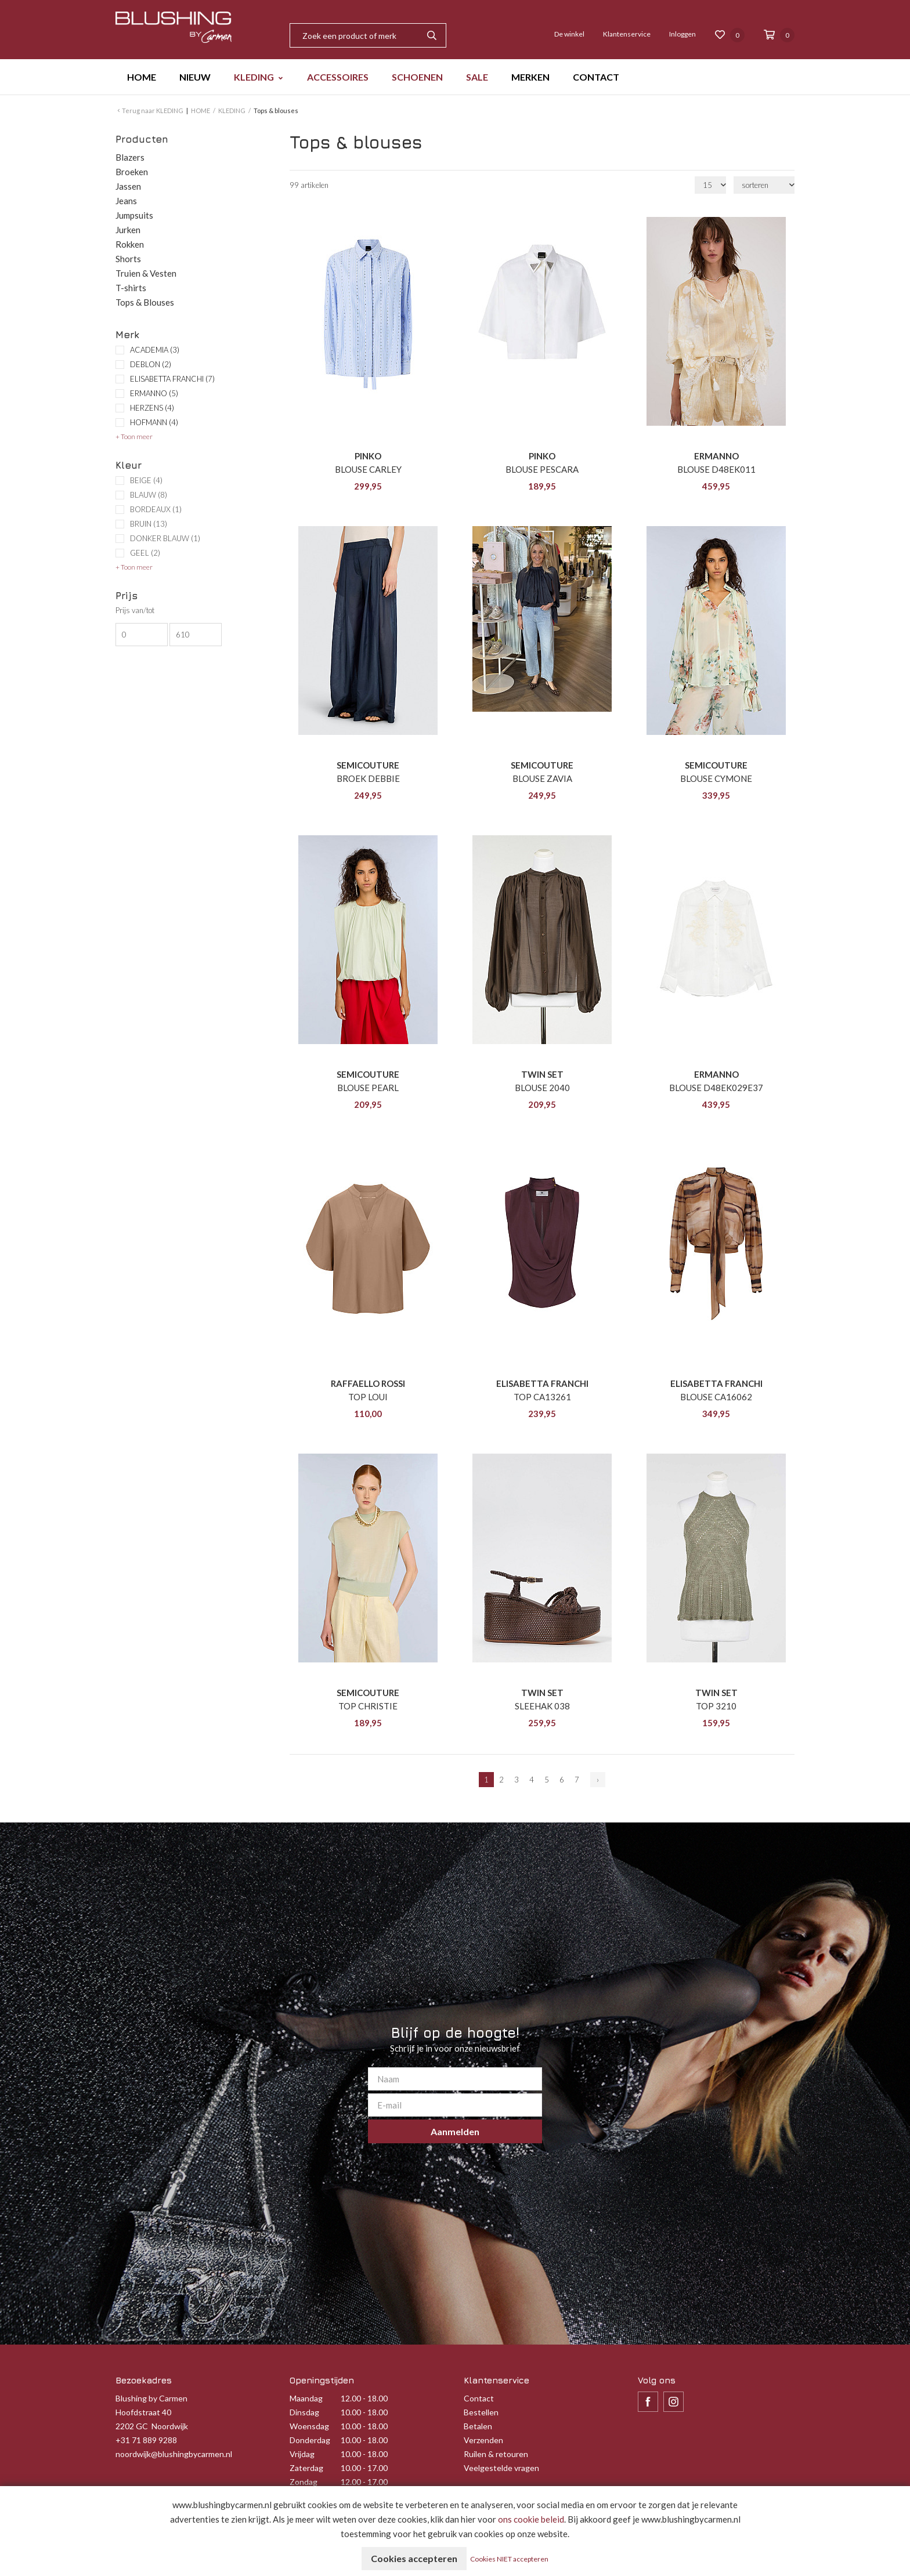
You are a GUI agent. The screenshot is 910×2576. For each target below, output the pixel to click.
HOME (141, 76)
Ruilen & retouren (496, 2454)
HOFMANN (154, 422)
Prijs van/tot (134, 610)
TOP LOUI (368, 1397)
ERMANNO (154, 393)
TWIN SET (542, 1074)
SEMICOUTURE (368, 765)
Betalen (478, 2426)
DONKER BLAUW (165, 538)
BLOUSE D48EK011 (716, 469)
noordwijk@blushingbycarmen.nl (173, 2454)
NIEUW (195, 76)
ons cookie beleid (531, 2519)
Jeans (126, 200)
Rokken (129, 244)
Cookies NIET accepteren (509, 2559)
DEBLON (150, 364)
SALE (477, 76)
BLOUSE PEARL (368, 1087)
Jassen (128, 186)
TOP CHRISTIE (368, 1706)
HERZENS (152, 407)
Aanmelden (455, 2131)
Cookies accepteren (414, 2558)
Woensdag (309, 2426)
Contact (479, 2398)
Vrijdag (302, 2454)
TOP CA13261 (542, 1397)
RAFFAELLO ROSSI (368, 1383)
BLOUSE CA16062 (716, 1397)
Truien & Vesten (145, 273)
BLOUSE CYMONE (716, 778)
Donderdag (310, 2440)
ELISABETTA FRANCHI (172, 378)
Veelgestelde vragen (501, 2468)
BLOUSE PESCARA (542, 469)
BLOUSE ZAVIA (542, 778)
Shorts (128, 258)
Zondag (303, 2482)
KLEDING (254, 76)
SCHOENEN (417, 76)
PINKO (368, 456)
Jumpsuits (134, 215)
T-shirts (130, 287)
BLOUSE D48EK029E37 (716, 1087)
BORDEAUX (156, 509)
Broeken (131, 171)
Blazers (130, 157)
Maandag (306, 2398)
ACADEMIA (154, 349)
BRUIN (148, 524)
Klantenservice (627, 34)
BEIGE (146, 480)
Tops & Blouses (144, 302)
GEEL (145, 553)
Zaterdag (306, 2468)
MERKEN (530, 76)
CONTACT (596, 76)
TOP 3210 (716, 1706)
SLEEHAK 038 (542, 1706)
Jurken (127, 229)
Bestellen (481, 2412)
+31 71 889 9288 (146, 2440)
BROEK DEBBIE (368, 778)
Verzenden (483, 2440)
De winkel (569, 34)
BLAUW (148, 495)
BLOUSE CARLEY (368, 469)
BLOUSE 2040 (542, 1087)
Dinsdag (304, 2412)
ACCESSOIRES (338, 76)
